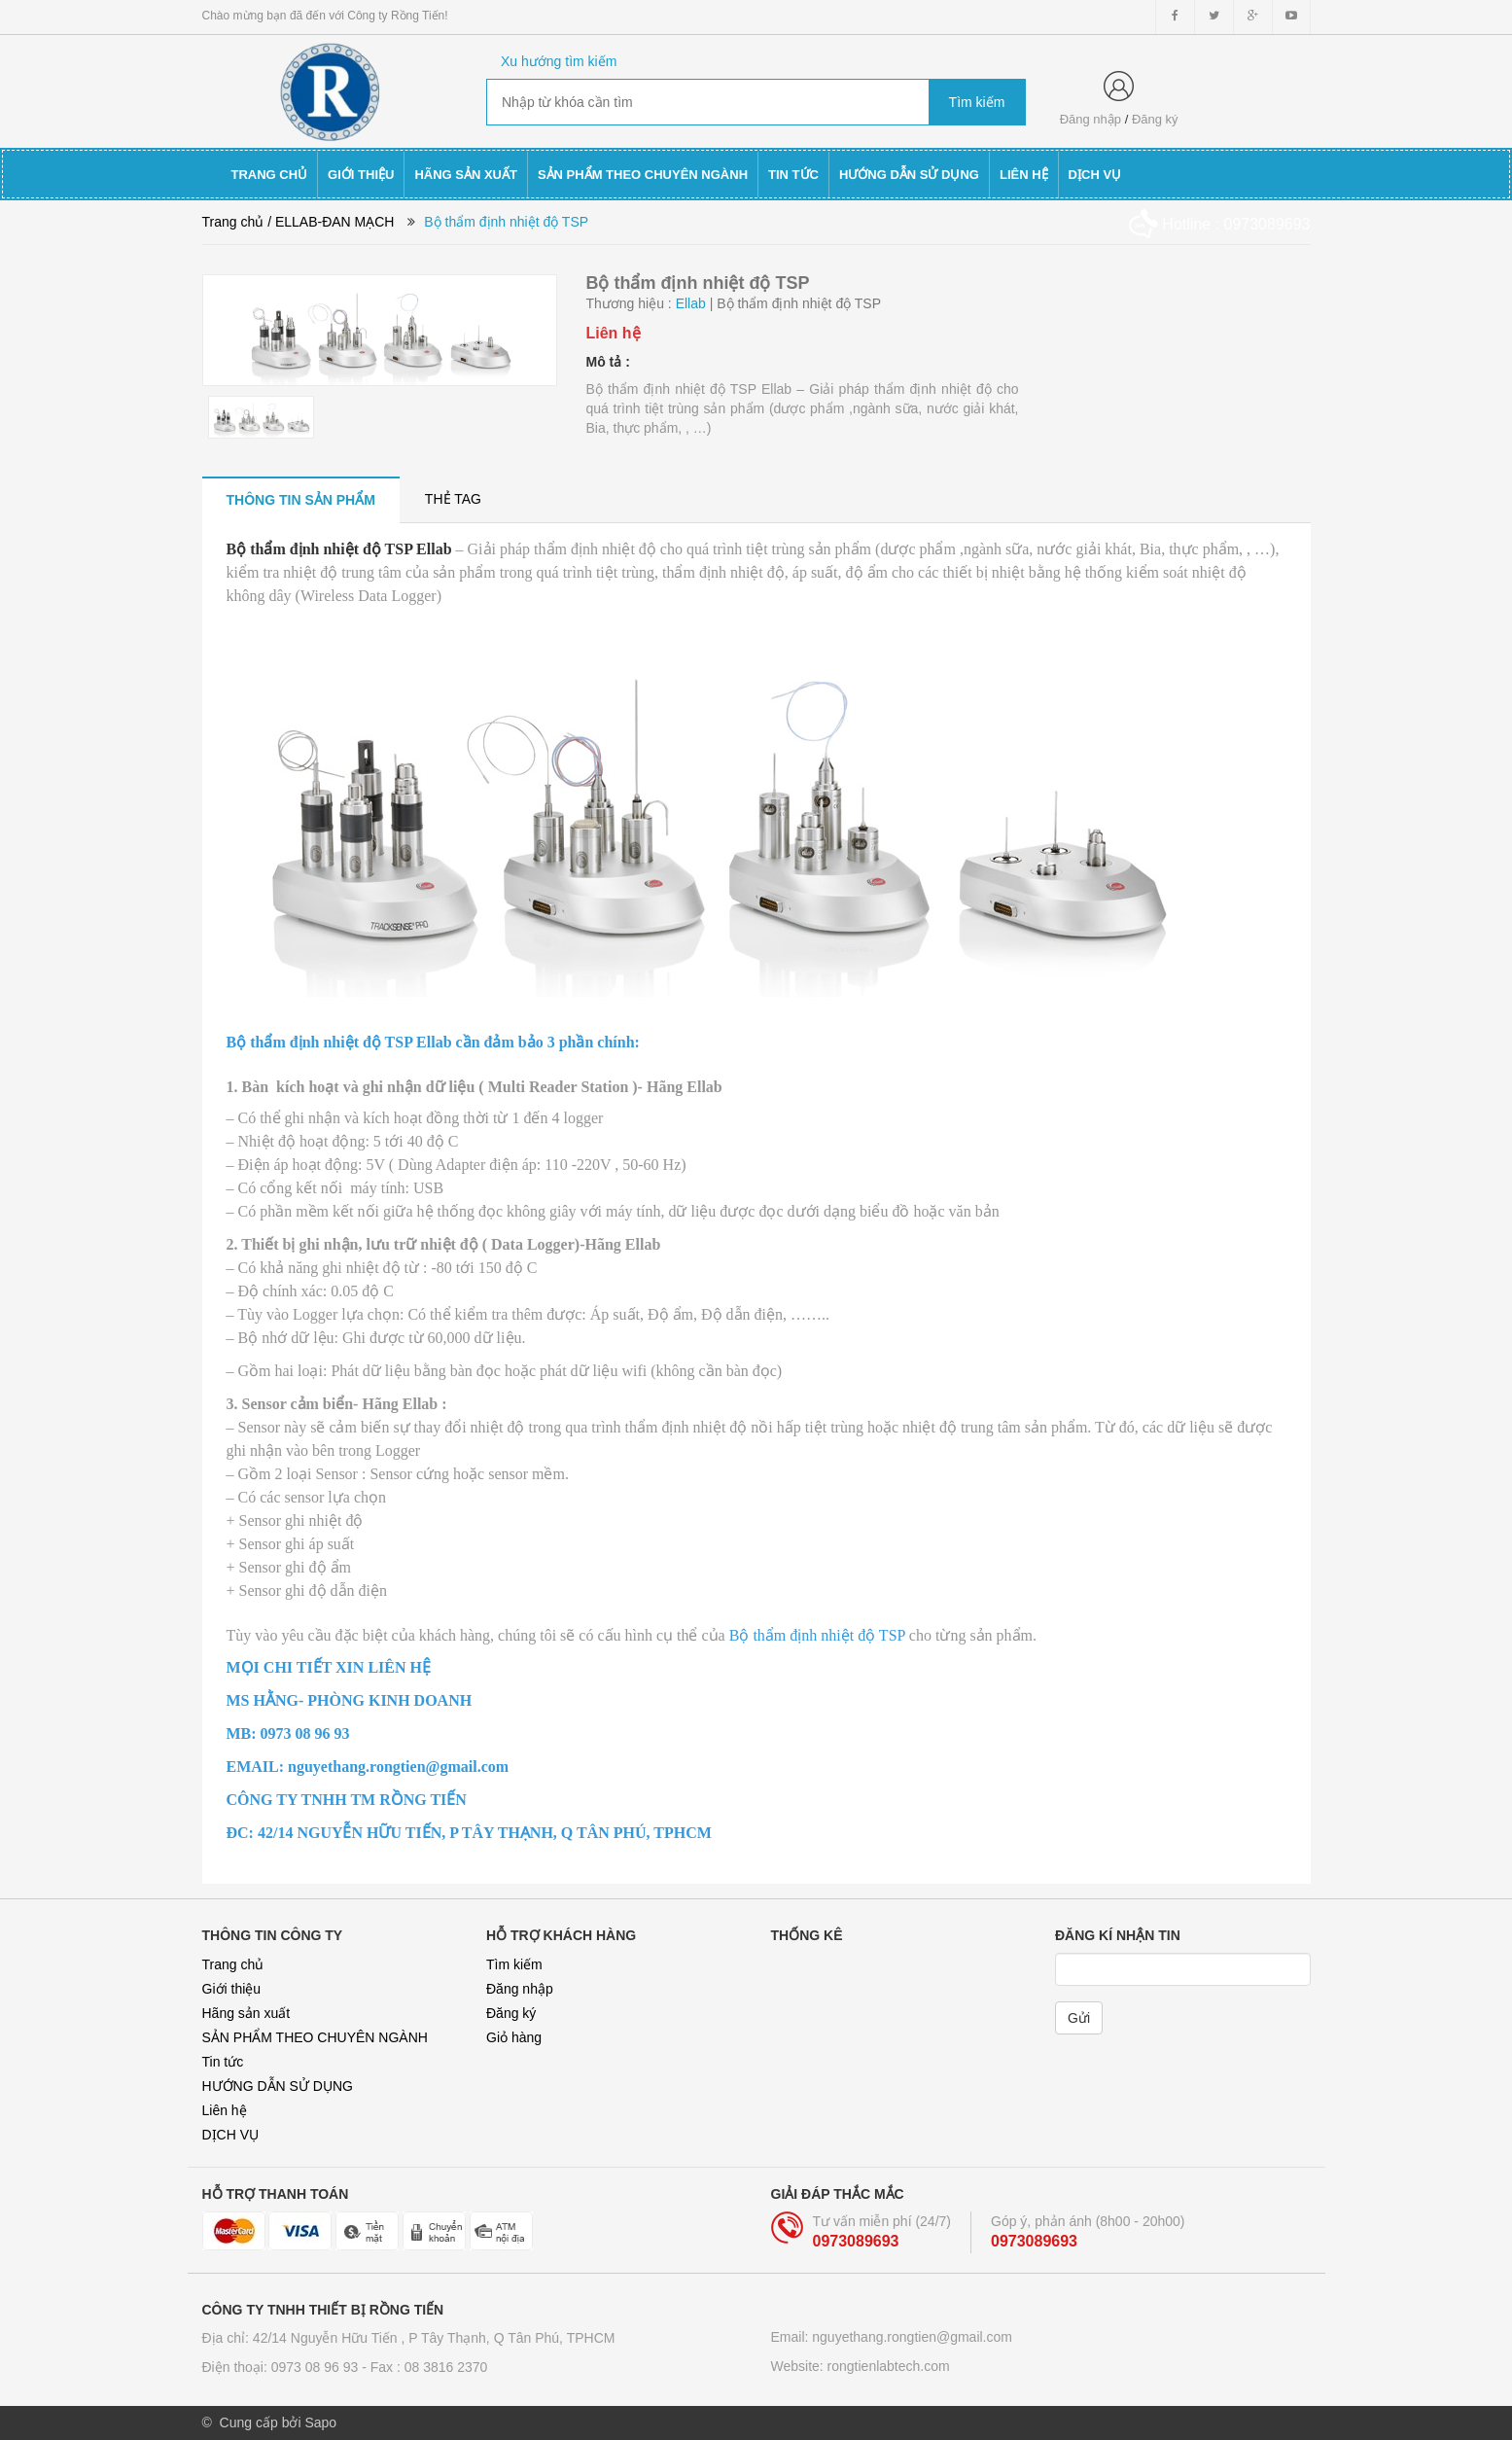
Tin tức (223, 2061)
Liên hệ (224, 2110)
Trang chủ (233, 1964)
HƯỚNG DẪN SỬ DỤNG (277, 2086)
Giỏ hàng (514, 2037)
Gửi (1079, 2018)
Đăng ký (1155, 119)
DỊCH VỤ (231, 2134)
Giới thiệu (232, 1989)
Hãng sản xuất (246, 2013)
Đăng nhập (1090, 119)
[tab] (301, 499)
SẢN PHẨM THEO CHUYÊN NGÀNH (315, 2037)
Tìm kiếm (514, 1964)
